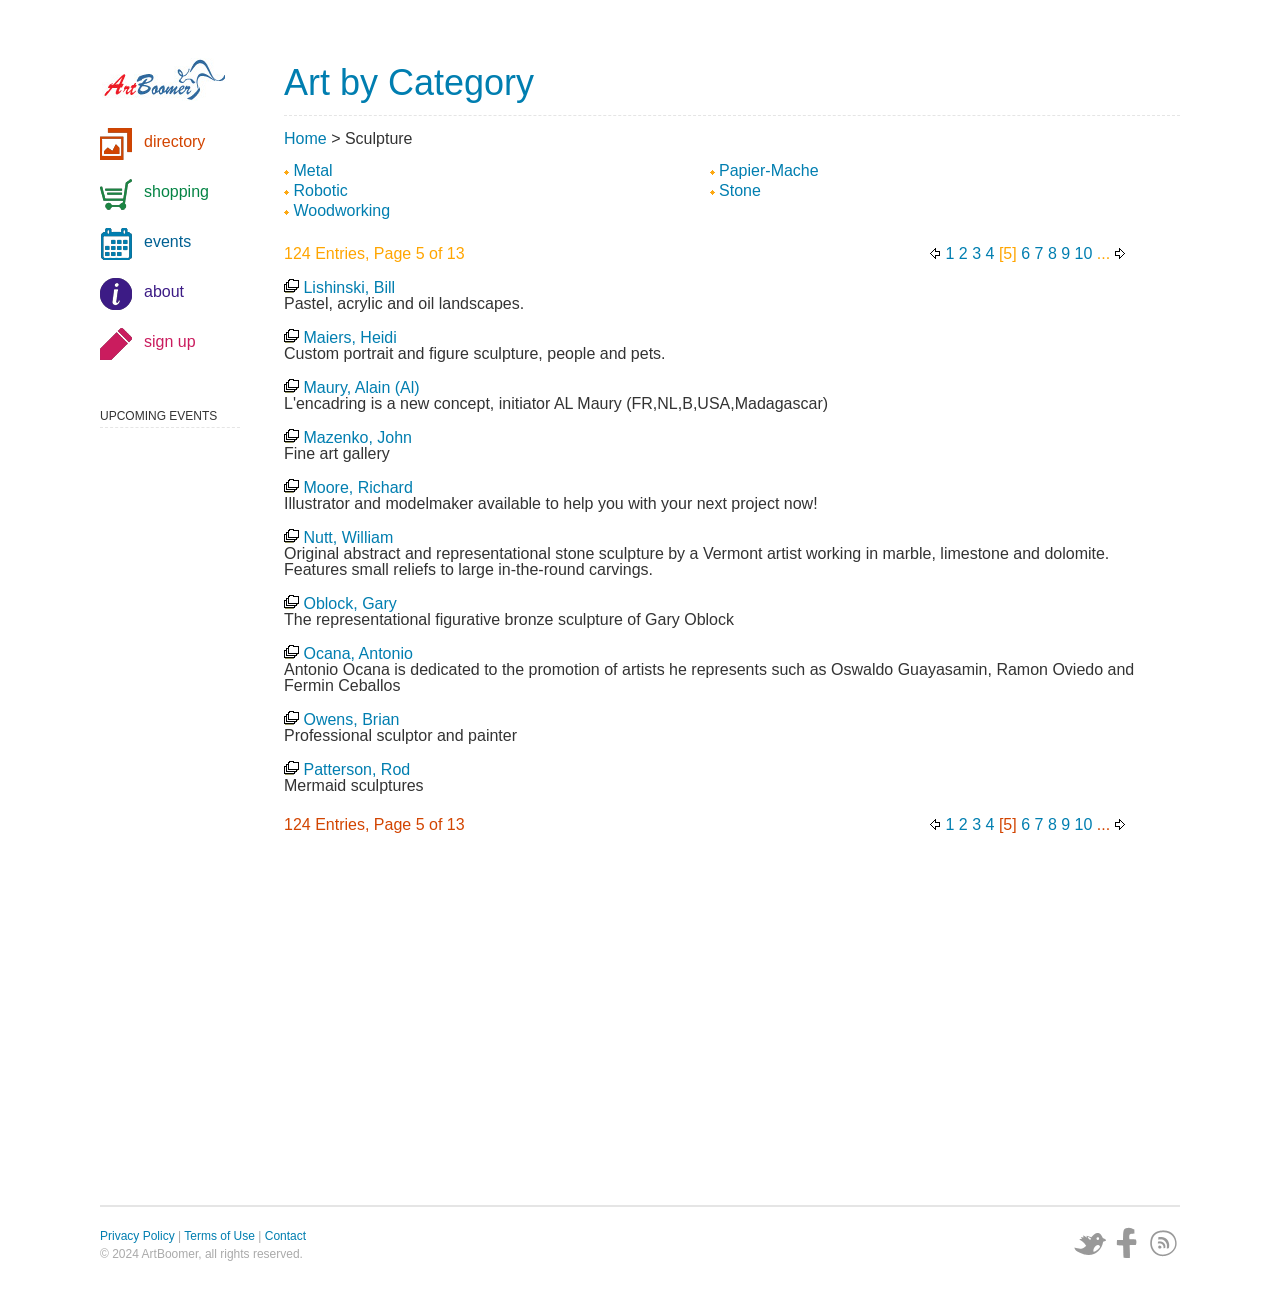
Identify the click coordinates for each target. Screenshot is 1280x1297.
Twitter (1090, 1243)
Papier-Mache (769, 170)
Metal (312, 170)
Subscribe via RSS (1164, 1243)
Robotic (320, 190)
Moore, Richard (357, 487)
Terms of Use (219, 1236)
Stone (740, 190)
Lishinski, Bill (349, 287)
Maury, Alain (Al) (361, 387)
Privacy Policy (137, 1236)
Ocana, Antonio (357, 653)
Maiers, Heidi (349, 337)
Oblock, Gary (349, 603)
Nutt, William (348, 537)
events (167, 241)
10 (1084, 253)
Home (305, 138)
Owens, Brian (351, 719)
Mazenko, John (357, 437)
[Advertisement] (732, 1025)
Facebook (1127, 1243)
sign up (170, 341)
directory (174, 141)
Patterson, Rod (356, 769)
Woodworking (341, 210)
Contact (285, 1236)
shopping (176, 191)
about (164, 291)
